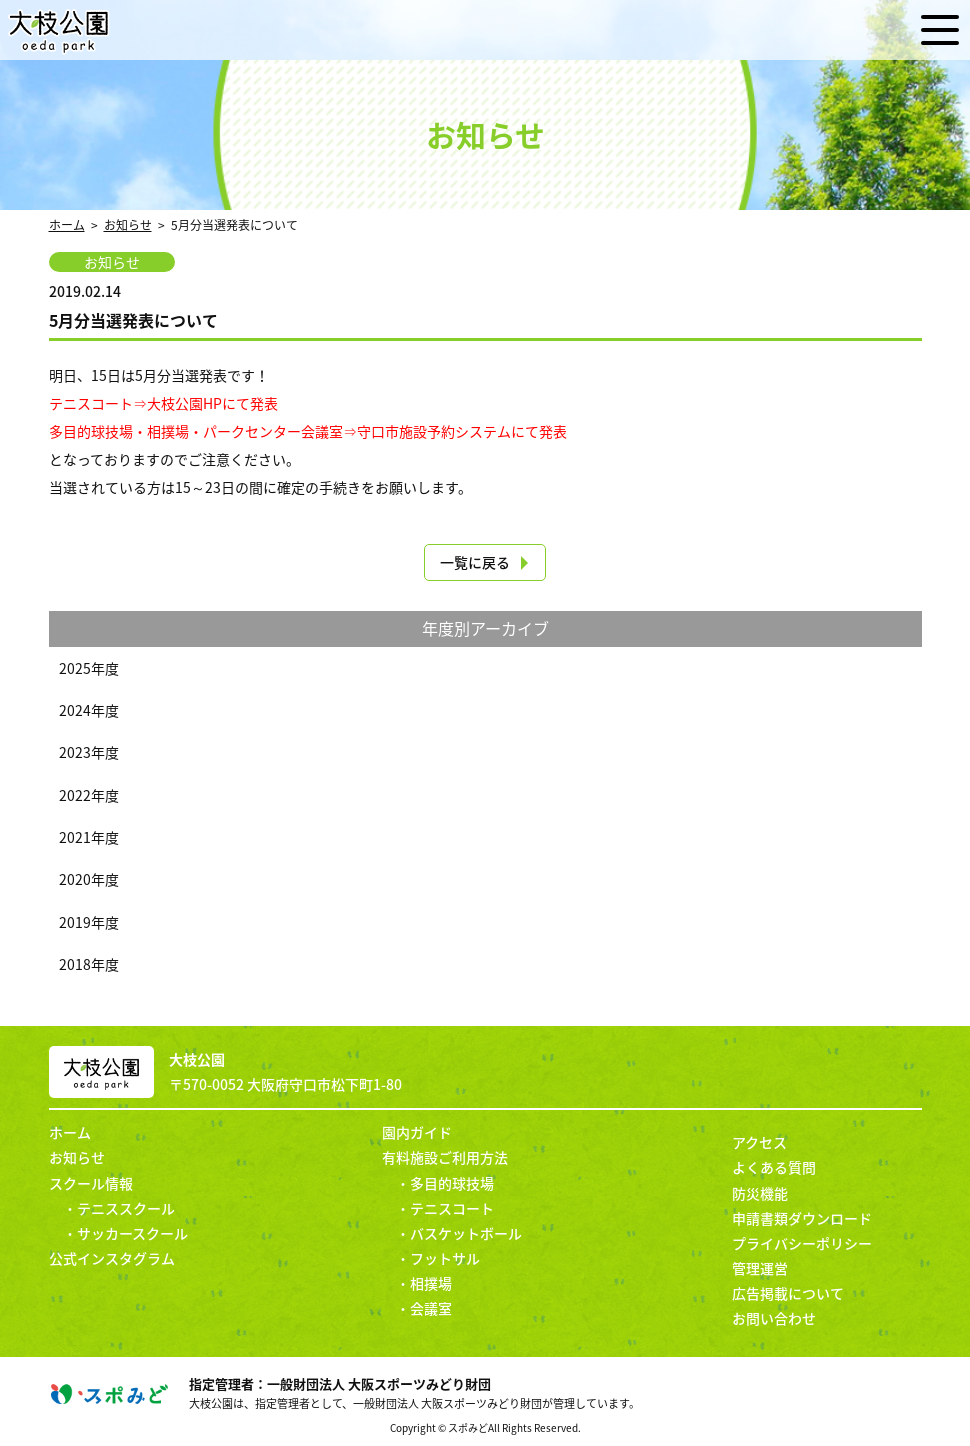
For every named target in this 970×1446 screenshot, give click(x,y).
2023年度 (89, 752)
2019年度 (89, 922)
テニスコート (452, 1208)
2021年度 (89, 837)
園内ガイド (417, 1132)
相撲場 (431, 1283)
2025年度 (89, 668)
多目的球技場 (452, 1183)
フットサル (445, 1258)
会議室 (431, 1308)
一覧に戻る (475, 562)
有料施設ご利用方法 (445, 1157)
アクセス (759, 1142)
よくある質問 (774, 1167)
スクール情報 (91, 1183)
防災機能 (760, 1193)
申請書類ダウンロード (802, 1218)
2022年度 (89, 795)
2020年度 (89, 879)
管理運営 (760, 1268)
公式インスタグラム (112, 1258)
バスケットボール (466, 1233)
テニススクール (126, 1208)
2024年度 (89, 710)
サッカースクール (132, 1233)
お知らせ (128, 225)
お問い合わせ (774, 1318)
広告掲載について (788, 1293)
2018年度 (89, 964)
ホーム (67, 225)
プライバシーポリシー (802, 1243)
